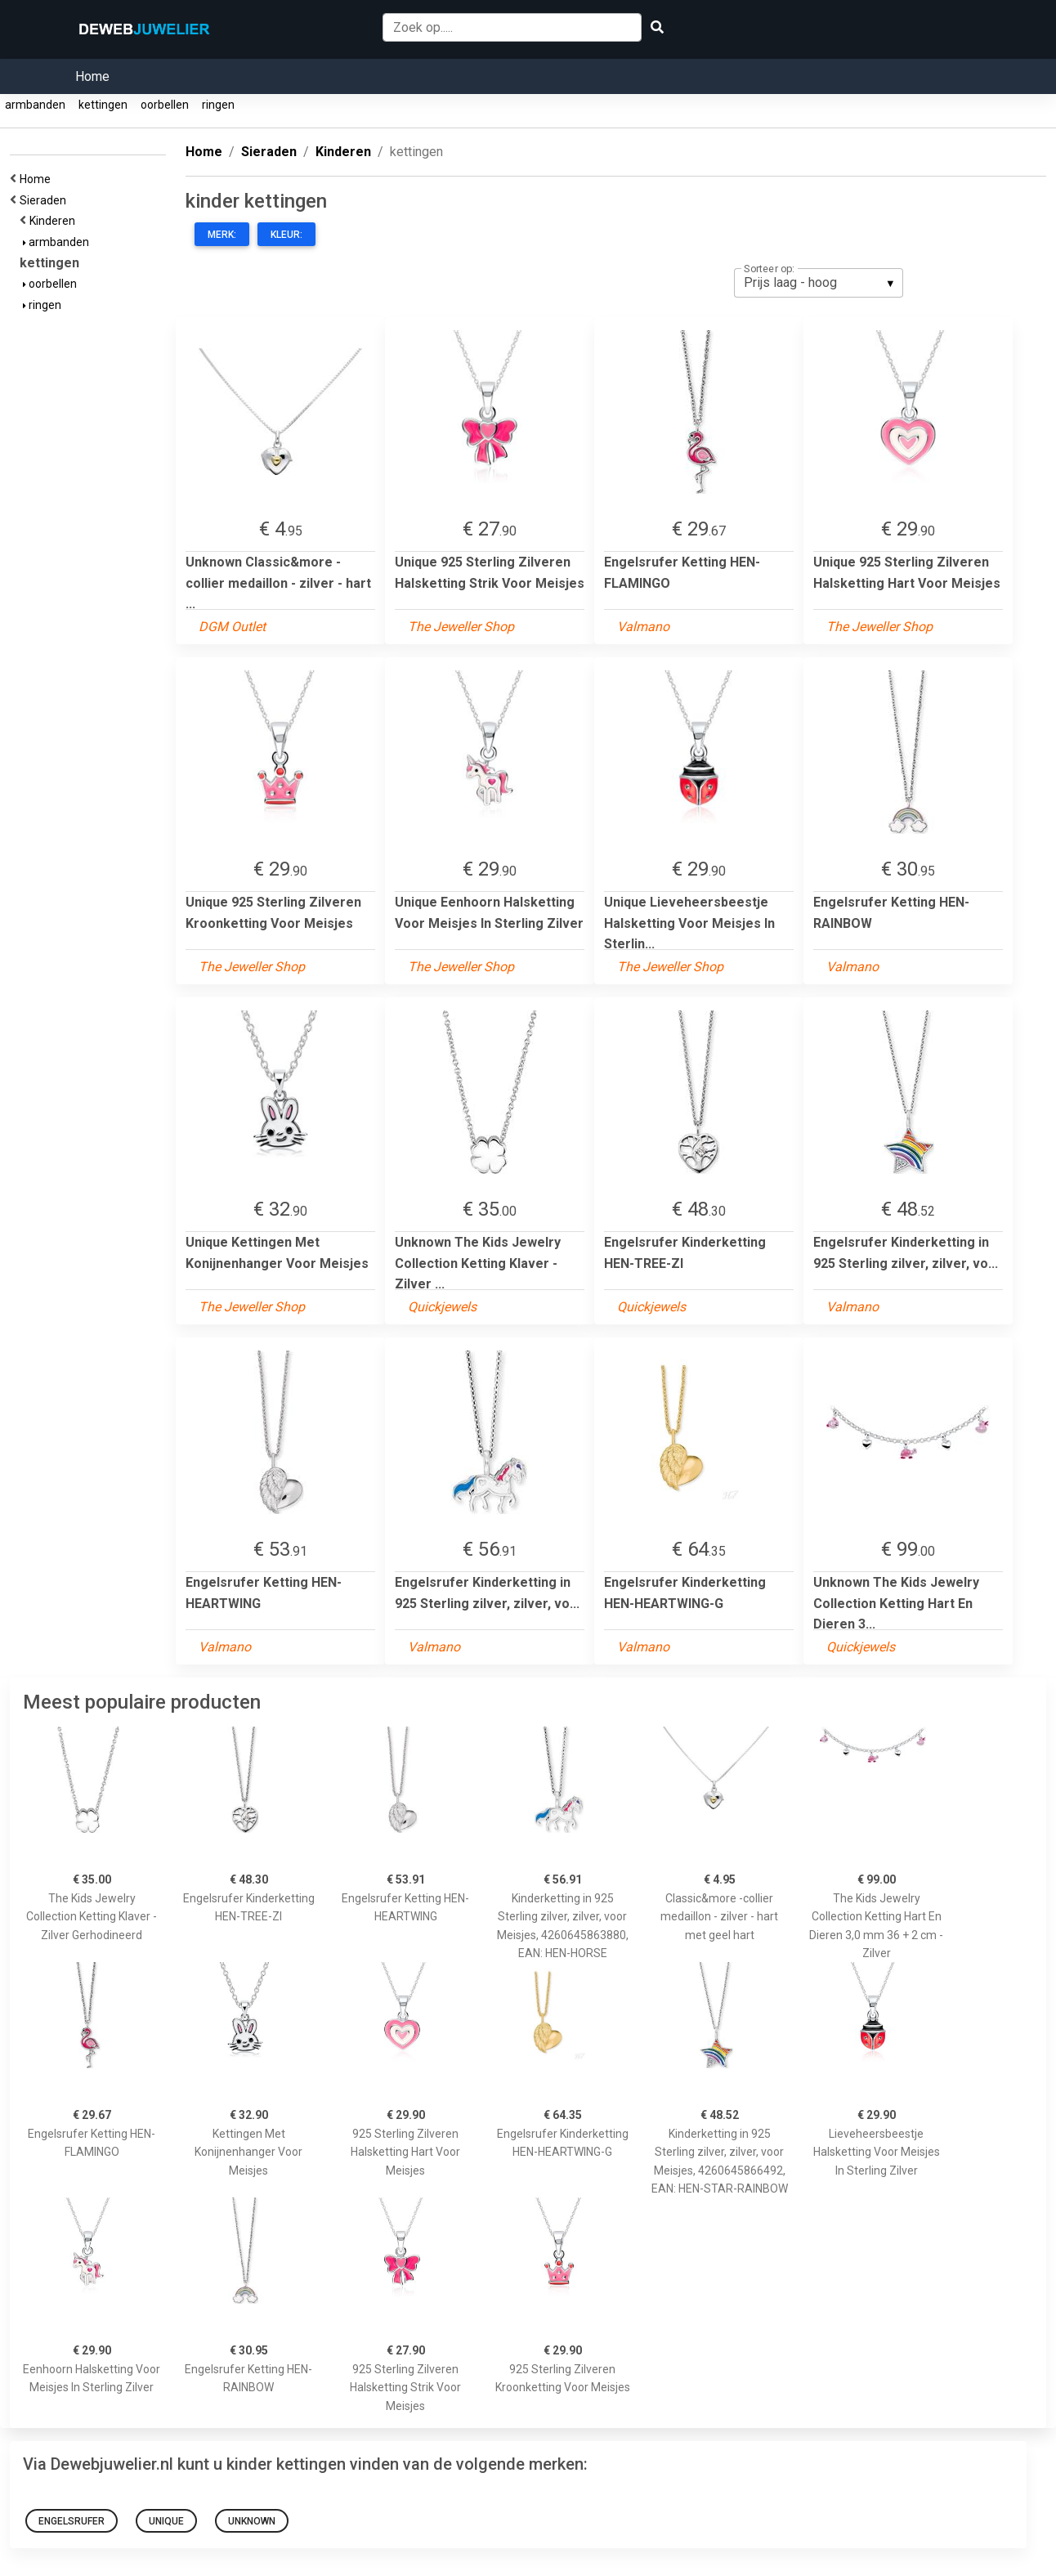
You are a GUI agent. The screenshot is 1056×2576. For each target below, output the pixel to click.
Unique (166, 2521)
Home (92, 76)
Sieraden (45, 200)
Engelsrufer (71, 2521)
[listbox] (818, 283)
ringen (218, 104)
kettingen (103, 104)
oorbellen (165, 104)
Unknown (251, 2521)
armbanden (35, 104)
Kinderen (54, 220)
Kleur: (286, 234)
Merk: (222, 234)
